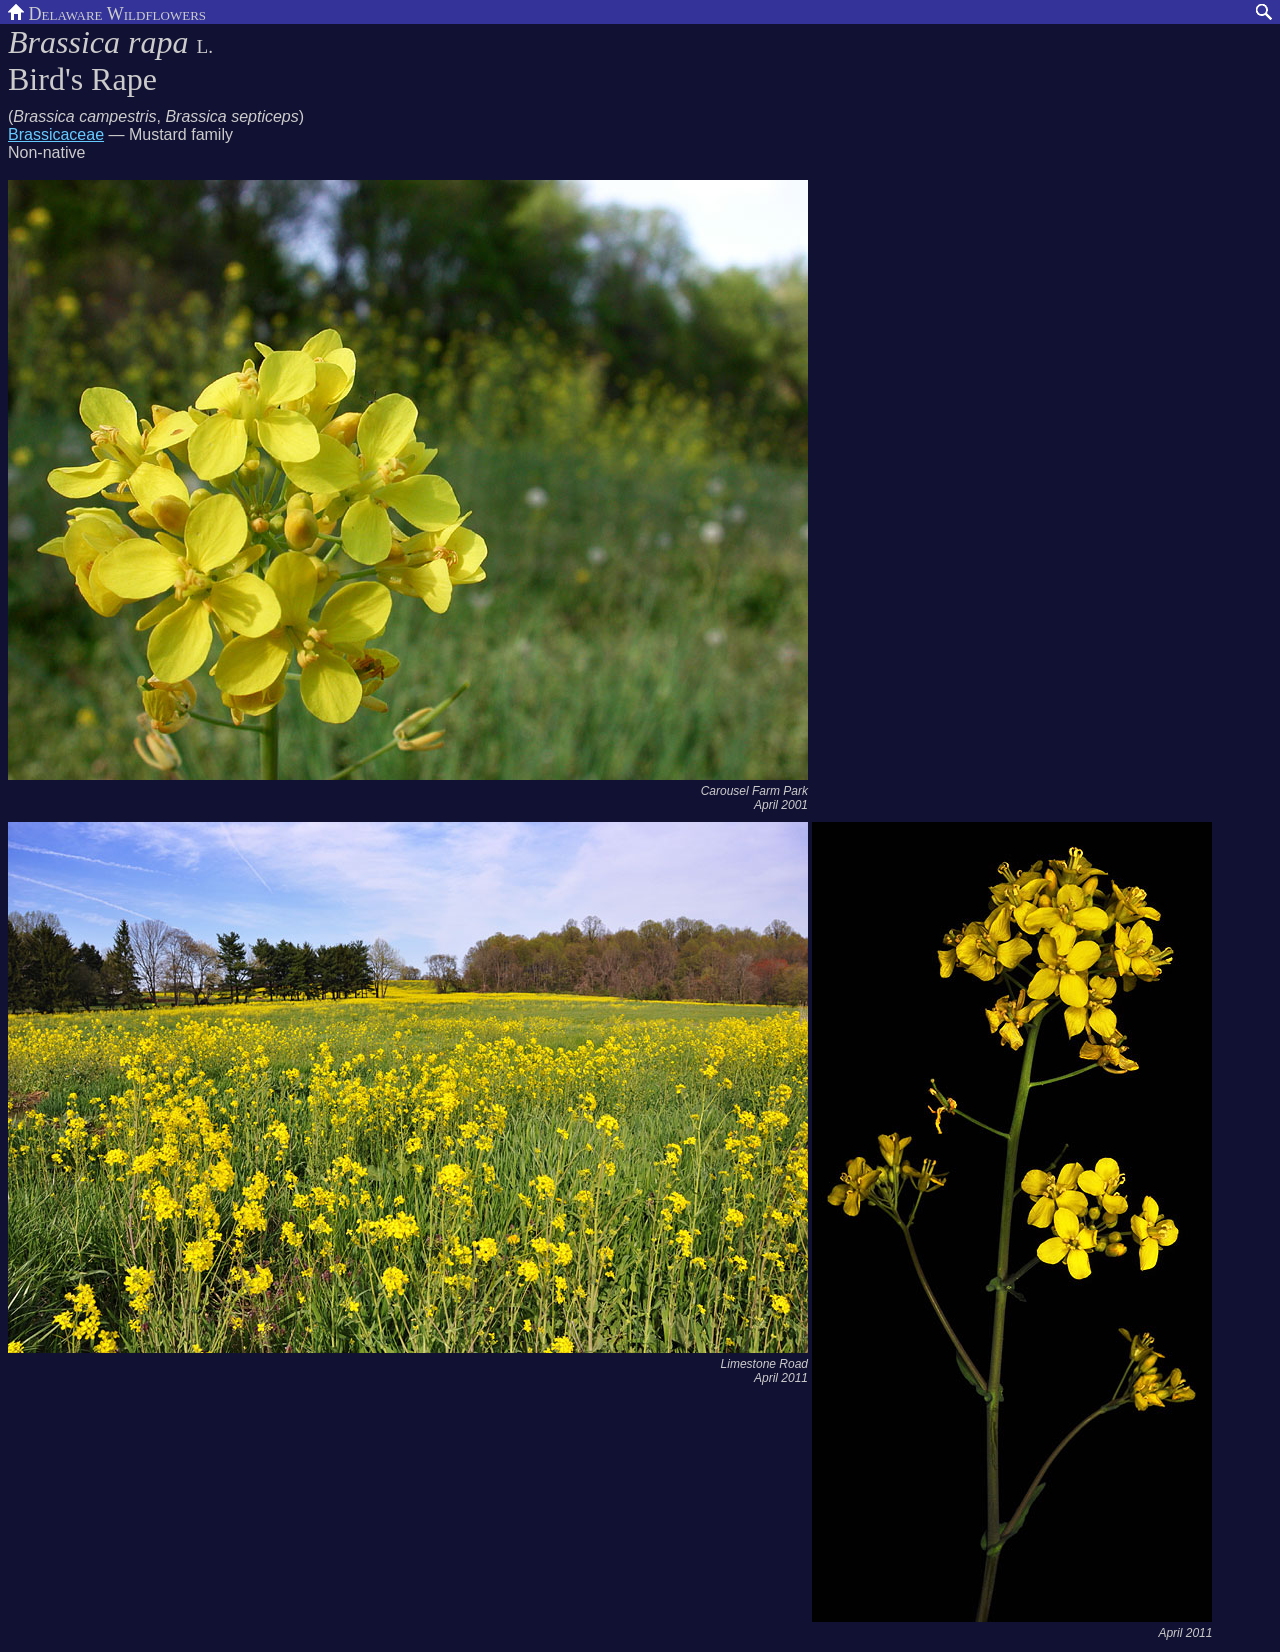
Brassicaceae (56, 134)
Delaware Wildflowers (107, 12)
